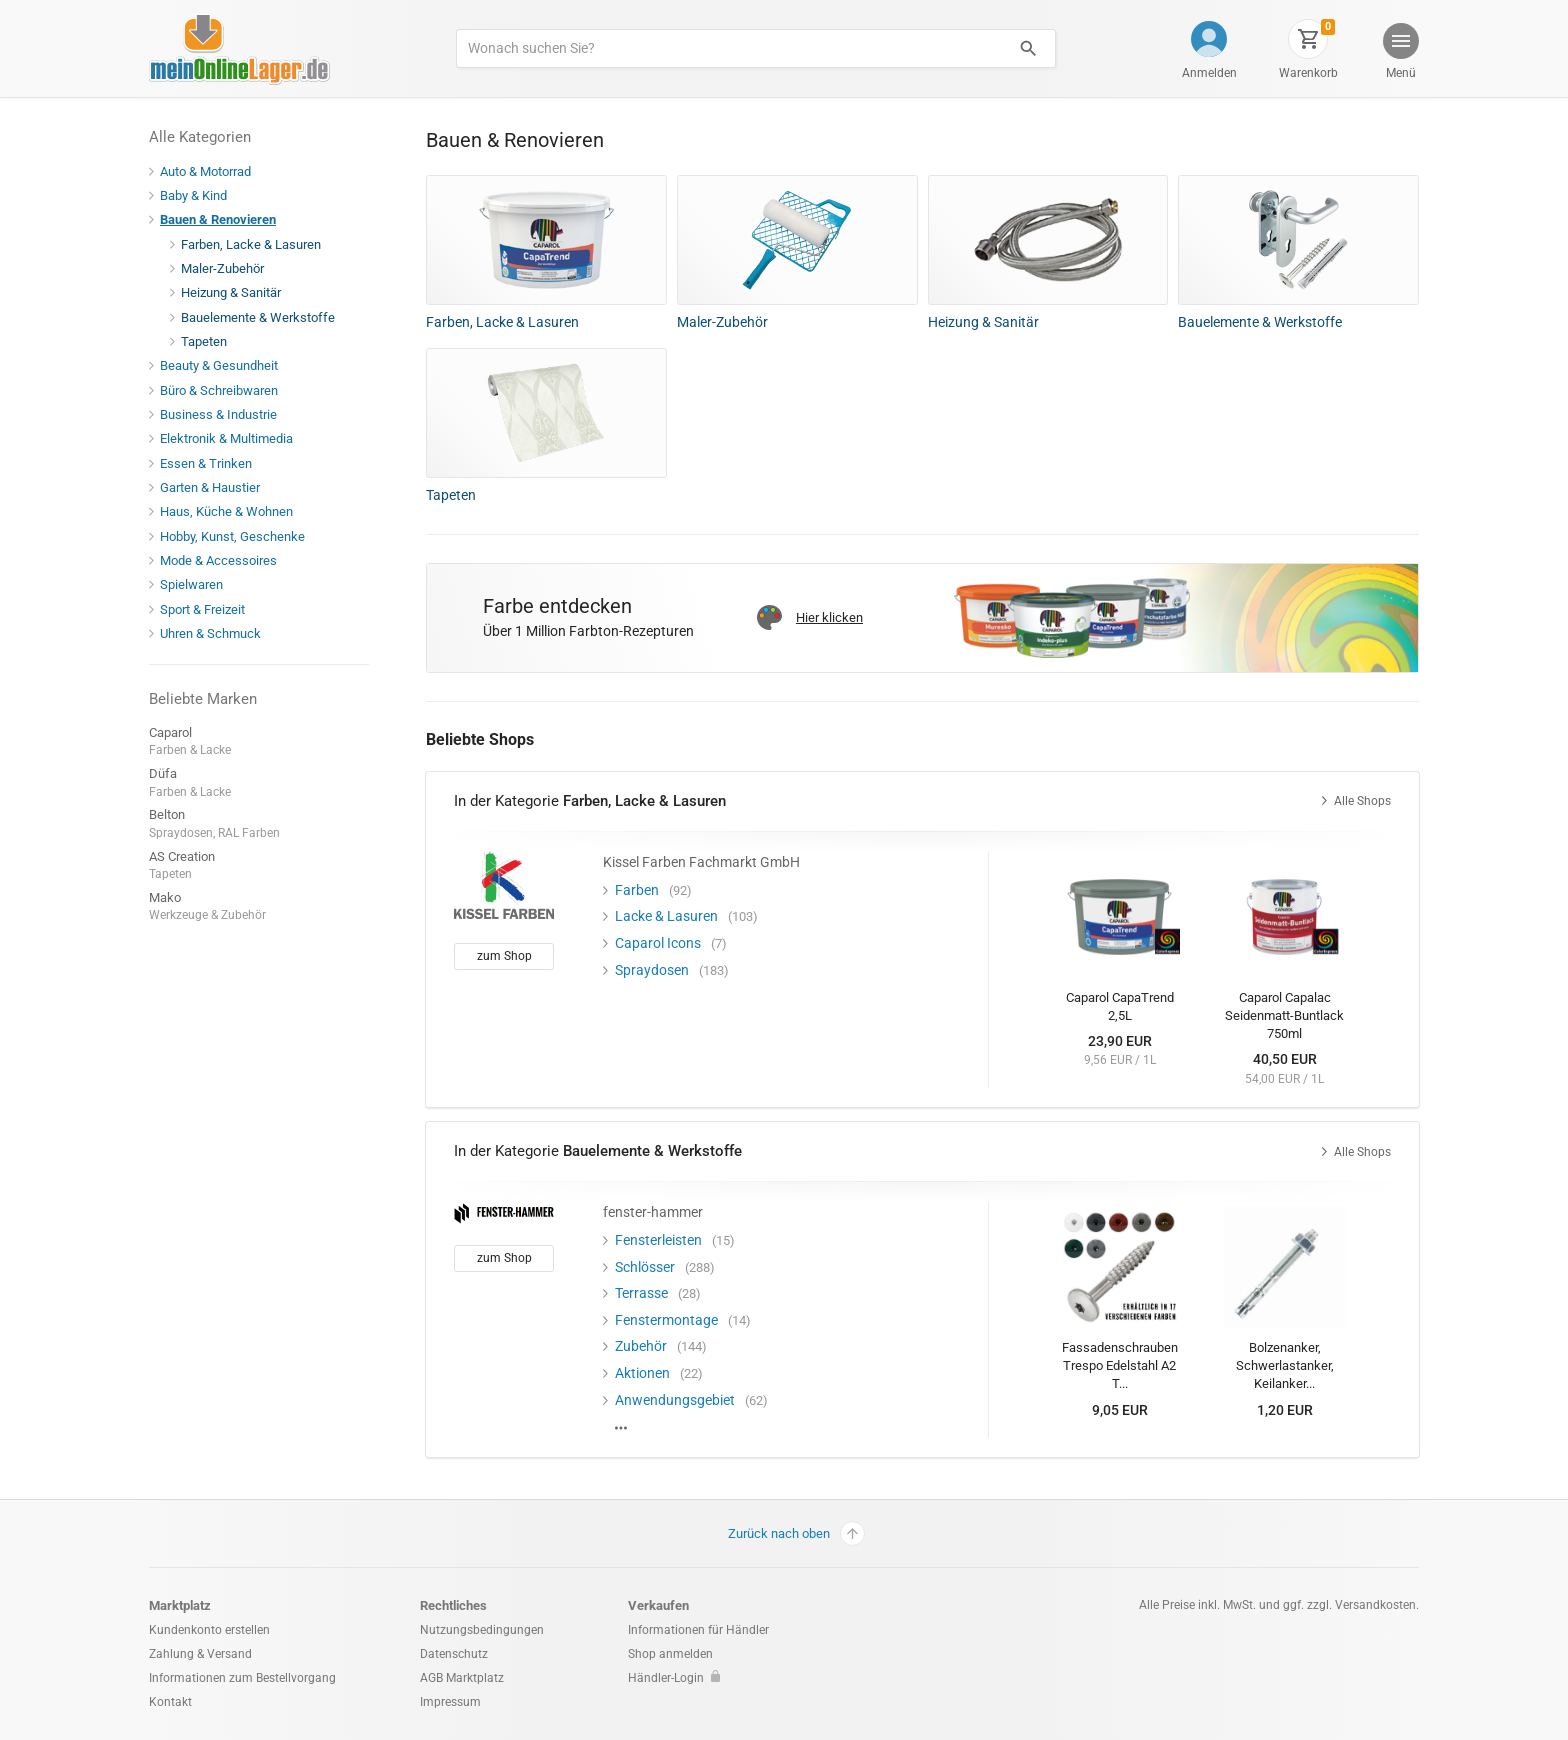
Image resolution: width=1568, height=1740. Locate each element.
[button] (1400, 53)
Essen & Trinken (200, 463)
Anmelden (1209, 73)
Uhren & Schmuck (205, 633)
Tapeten (198, 341)
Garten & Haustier (204, 487)
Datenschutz (454, 1654)
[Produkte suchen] (729, 48)
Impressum (450, 1702)
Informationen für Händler (698, 1630)
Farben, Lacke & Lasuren (245, 244)
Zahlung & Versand (200, 1654)
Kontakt (170, 1702)
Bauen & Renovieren (212, 219)
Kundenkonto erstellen (209, 1630)
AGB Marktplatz (462, 1678)
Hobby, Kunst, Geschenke (227, 536)
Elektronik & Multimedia (221, 438)
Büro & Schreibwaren (213, 390)
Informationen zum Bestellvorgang (242, 1678)
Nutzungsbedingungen (482, 1630)
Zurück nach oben (796, 1533)
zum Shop (504, 956)
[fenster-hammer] (504, 1212)
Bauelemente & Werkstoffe (252, 317)
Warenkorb (1308, 73)
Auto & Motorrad (200, 171)
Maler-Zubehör (217, 268)
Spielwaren (186, 584)
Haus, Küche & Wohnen (221, 511)
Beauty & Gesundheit (213, 365)
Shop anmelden (670, 1654)
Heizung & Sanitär (225, 292)
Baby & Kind (188, 195)
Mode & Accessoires (213, 560)
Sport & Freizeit (197, 609)
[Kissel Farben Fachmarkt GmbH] (504, 886)
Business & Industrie (213, 414)
